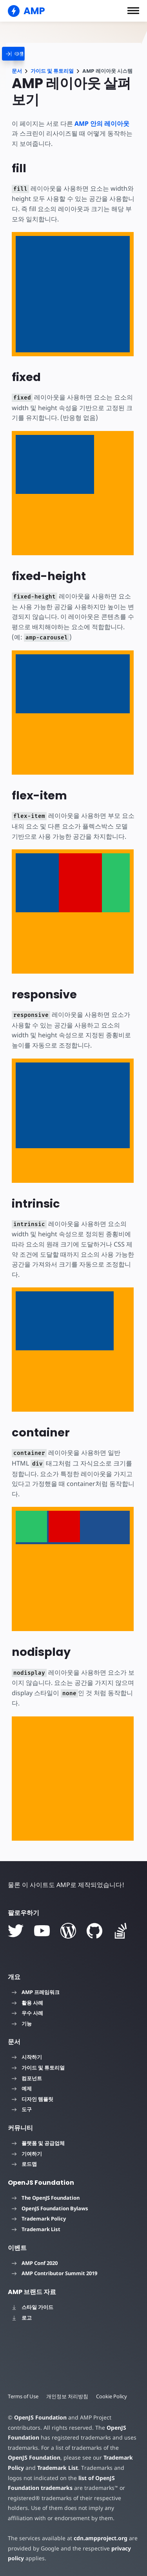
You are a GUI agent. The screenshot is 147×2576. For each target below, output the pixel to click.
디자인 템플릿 (32, 2099)
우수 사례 (27, 2012)
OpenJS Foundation (40, 2417)
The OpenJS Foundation (46, 2197)
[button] (133, 11)
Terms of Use (23, 2396)
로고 (22, 2317)
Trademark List (36, 2229)
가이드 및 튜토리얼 (52, 71)
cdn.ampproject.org (98, 2538)
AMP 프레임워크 (36, 1992)
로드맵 (24, 2163)
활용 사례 (27, 2002)
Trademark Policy (39, 2218)
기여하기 (27, 2153)
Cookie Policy (112, 2396)
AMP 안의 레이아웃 (102, 123)
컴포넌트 (27, 2078)
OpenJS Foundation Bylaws (50, 2208)
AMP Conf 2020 (35, 2263)
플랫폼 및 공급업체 (38, 2143)
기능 (22, 2023)
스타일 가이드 (32, 2307)
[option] (31, 1526)
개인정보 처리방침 (68, 2396)
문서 (17, 71)
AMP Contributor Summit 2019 (54, 2273)
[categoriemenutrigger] (25, 54)
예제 (22, 2088)
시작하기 (27, 2056)
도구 (22, 2109)
